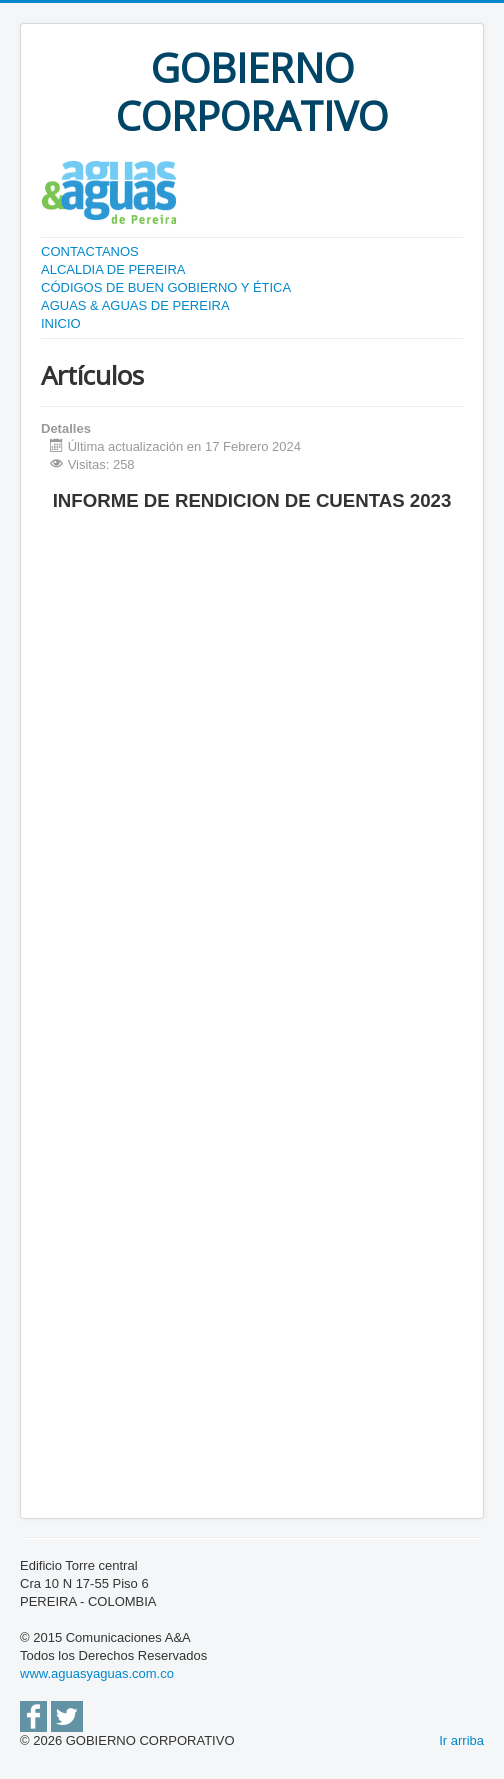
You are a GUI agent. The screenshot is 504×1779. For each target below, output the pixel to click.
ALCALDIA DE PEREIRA (113, 269)
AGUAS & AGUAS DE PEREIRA (135, 305)
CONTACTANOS (90, 251)
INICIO (61, 323)
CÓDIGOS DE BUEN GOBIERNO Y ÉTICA (166, 287)
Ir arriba (461, 1740)
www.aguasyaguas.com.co (97, 1673)
